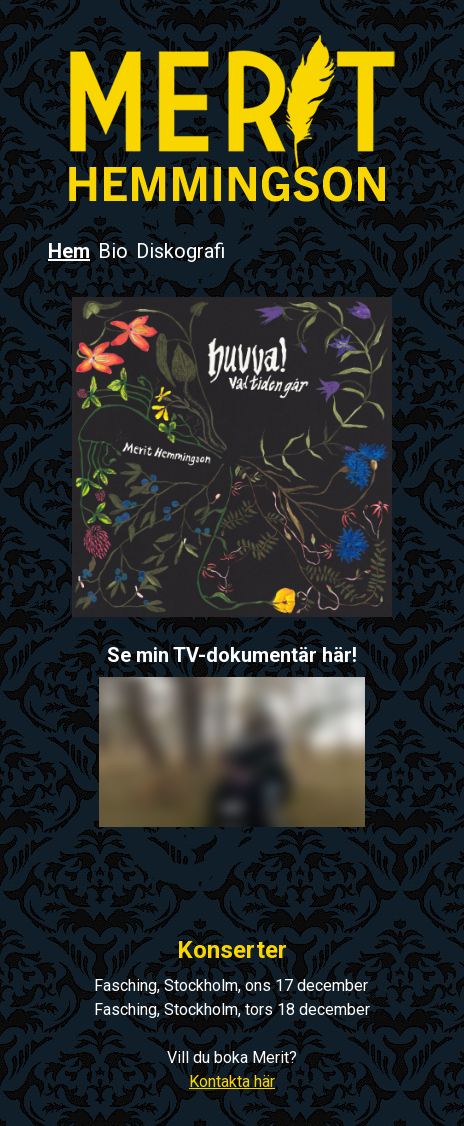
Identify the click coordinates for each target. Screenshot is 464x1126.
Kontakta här (232, 1081)
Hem (69, 251)
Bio (113, 251)
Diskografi (180, 251)
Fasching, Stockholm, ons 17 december (231, 985)
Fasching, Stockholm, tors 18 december (232, 1009)
